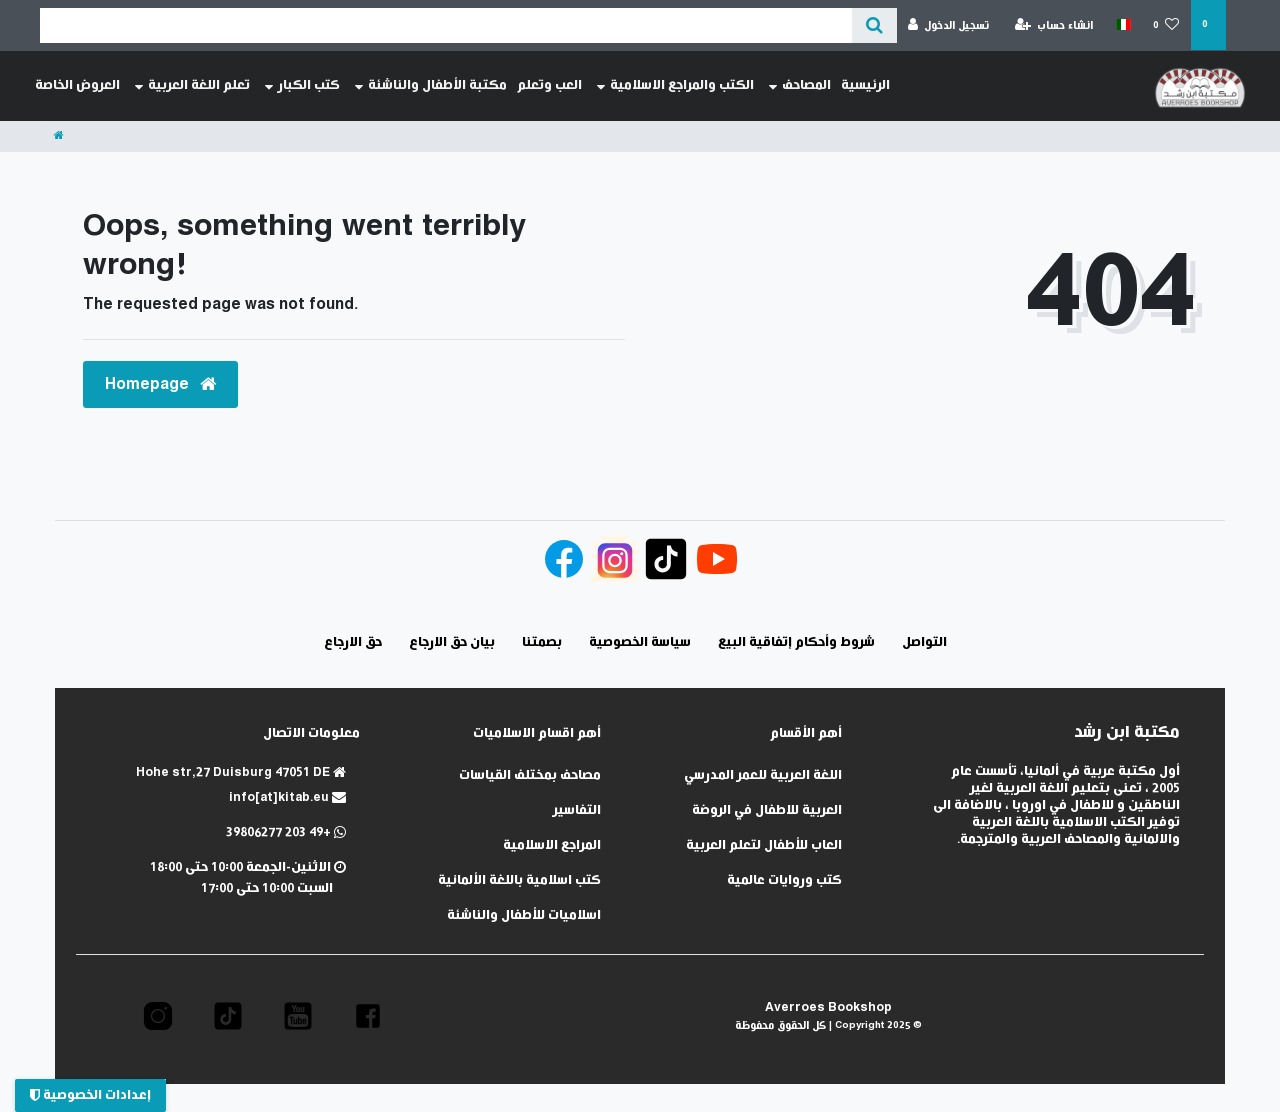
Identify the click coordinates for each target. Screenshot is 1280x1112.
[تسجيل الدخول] (949, 25)
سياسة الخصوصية (640, 642)
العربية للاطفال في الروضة (767, 810)
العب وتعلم (549, 85)
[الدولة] (1122, 25)
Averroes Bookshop (828, 1007)
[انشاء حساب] (1054, 25)
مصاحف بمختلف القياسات (530, 775)
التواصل (924, 642)
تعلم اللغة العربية (192, 86)
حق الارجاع (353, 642)
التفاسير (577, 810)
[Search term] (446, 25)
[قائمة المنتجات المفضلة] (1166, 25)
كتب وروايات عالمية (784, 880)
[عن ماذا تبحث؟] (874, 25)
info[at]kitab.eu (287, 797)
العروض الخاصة (77, 85)
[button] (368, 1016)
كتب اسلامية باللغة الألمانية (519, 880)
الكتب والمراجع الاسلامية (675, 86)
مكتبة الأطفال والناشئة (431, 86)
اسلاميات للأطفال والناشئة (524, 915)
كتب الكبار (302, 86)
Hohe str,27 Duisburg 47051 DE (241, 772)
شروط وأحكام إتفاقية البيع (796, 642)
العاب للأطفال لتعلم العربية (764, 845)
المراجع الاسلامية (552, 845)
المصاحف (800, 86)
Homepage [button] (160, 384)
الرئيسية (865, 85)
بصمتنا (542, 642)
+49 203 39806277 (286, 832)
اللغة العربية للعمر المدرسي (763, 775)
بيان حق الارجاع (452, 642)
